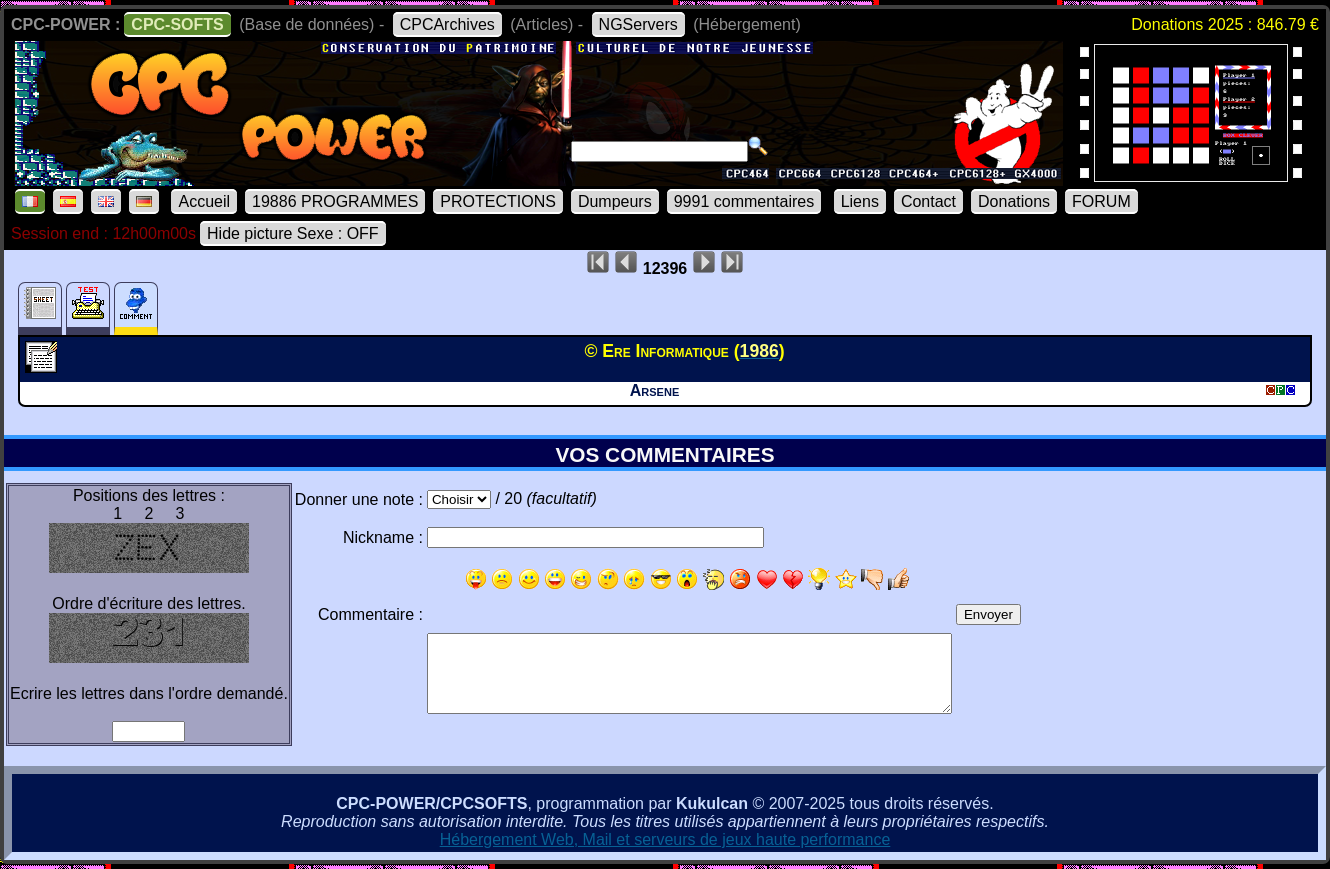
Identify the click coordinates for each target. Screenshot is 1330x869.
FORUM (1101, 201)
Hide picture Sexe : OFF (293, 233)
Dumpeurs (615, 201)
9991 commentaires (744, 201)
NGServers (638, 24)
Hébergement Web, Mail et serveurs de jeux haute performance (665, 839)
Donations (1014, 201)
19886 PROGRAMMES (335, 201)
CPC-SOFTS (177, 24)
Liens (860, 201)
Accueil (204, 201)
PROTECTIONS (498, 201)
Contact (928, 201)
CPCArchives (447, 24)
